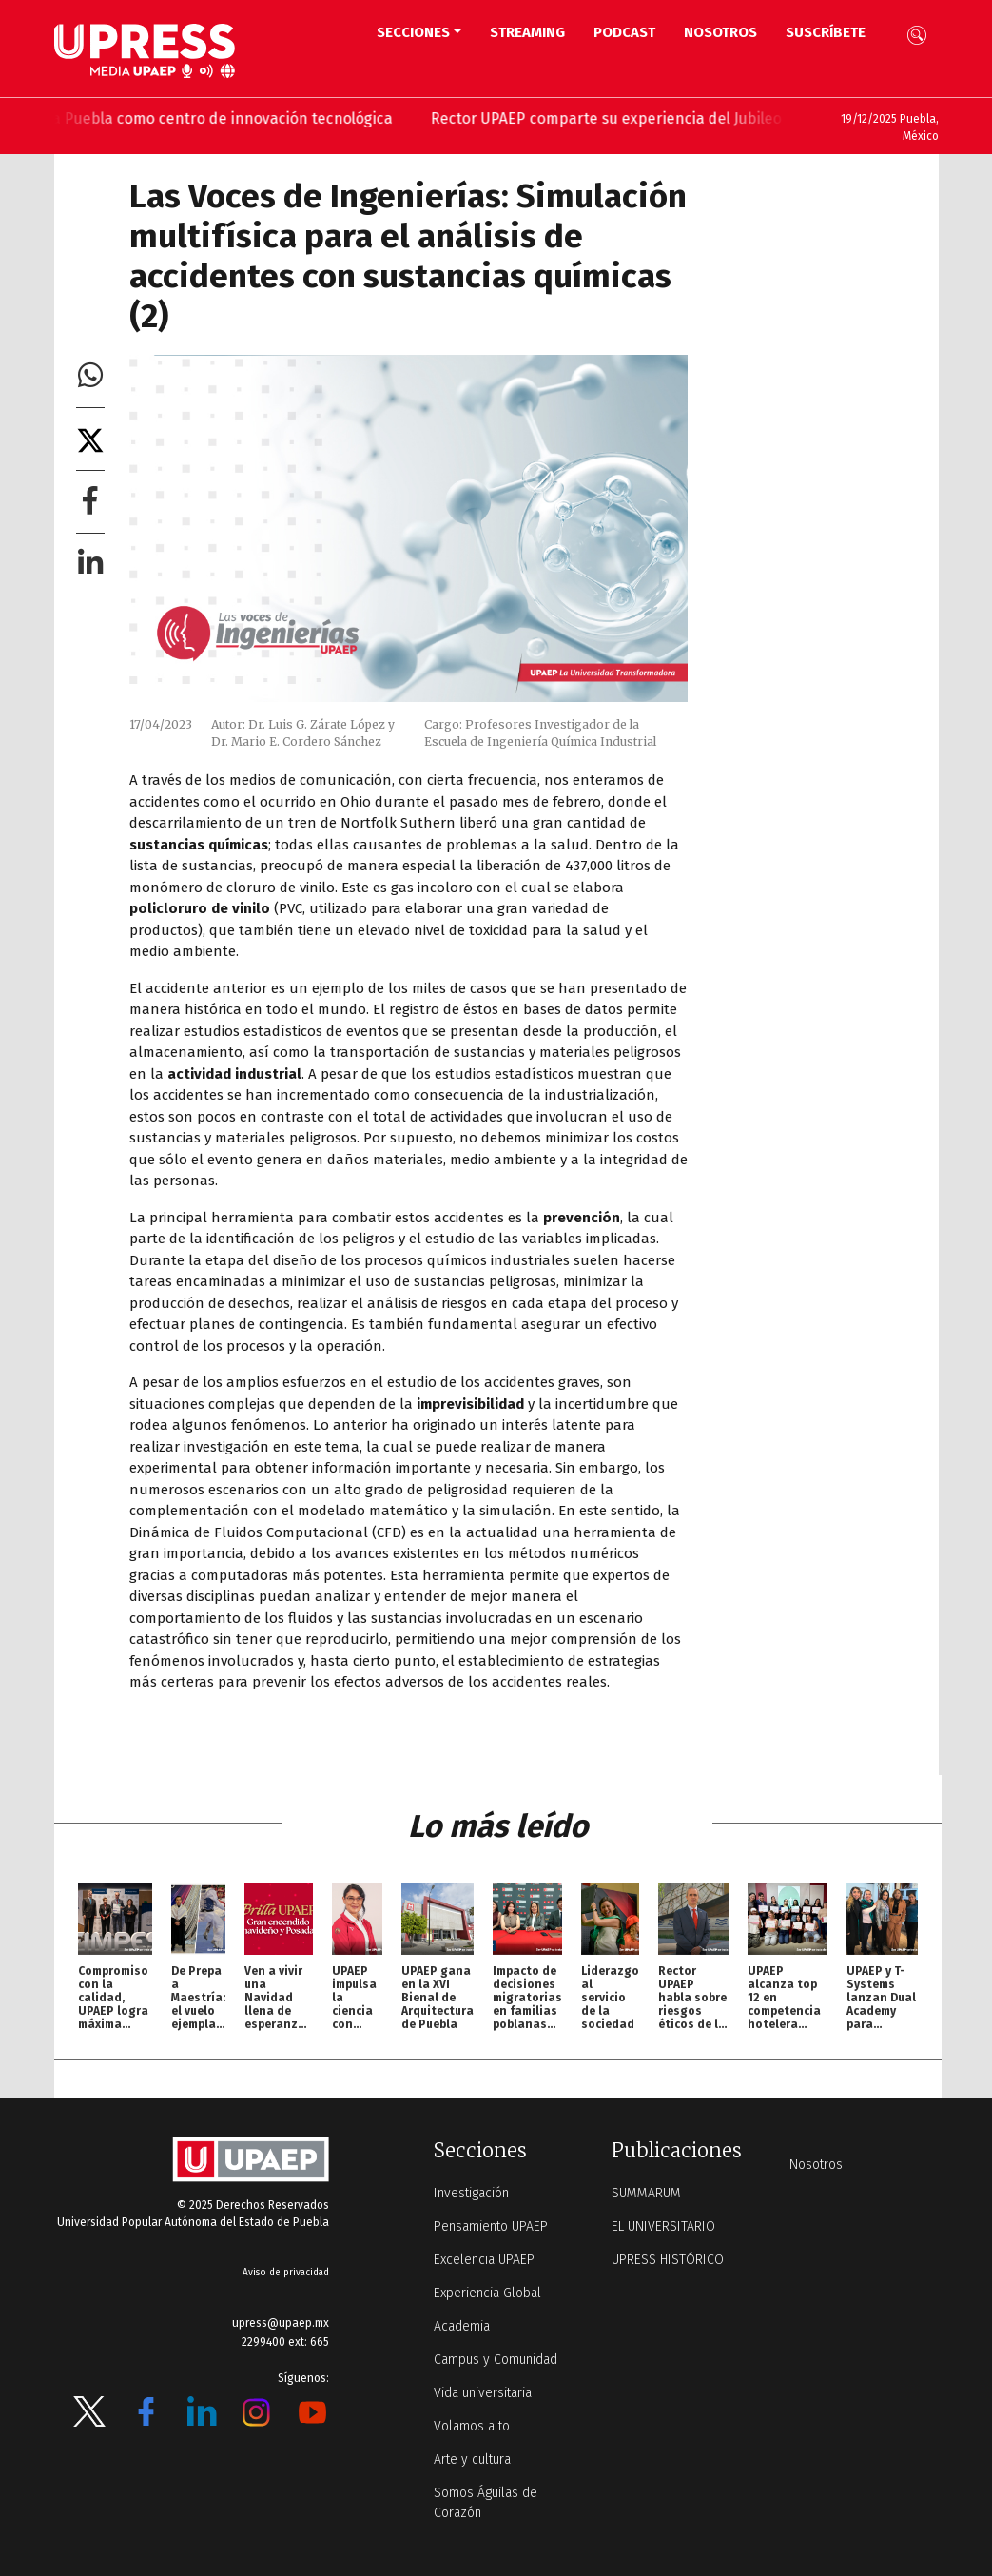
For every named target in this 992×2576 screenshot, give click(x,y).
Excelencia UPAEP (484, 2260)
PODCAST (624, 32)
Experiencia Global (487, 2293)
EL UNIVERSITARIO (663, 2226)
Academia (462, 2326)
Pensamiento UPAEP (491, 2226)
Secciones (413, 32)
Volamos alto (472, 2426)
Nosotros (720, 32)
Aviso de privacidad (286, 2272)
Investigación (471, 2193)
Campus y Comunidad (495, 2360)
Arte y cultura (472, 2459)
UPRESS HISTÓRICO (668, 2260)
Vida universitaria (483, 2393)
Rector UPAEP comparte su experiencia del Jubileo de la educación (673, 118)
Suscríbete (826, 32)
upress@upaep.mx (280, 2323)
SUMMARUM (646, 2193)
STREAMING (527, 32)
